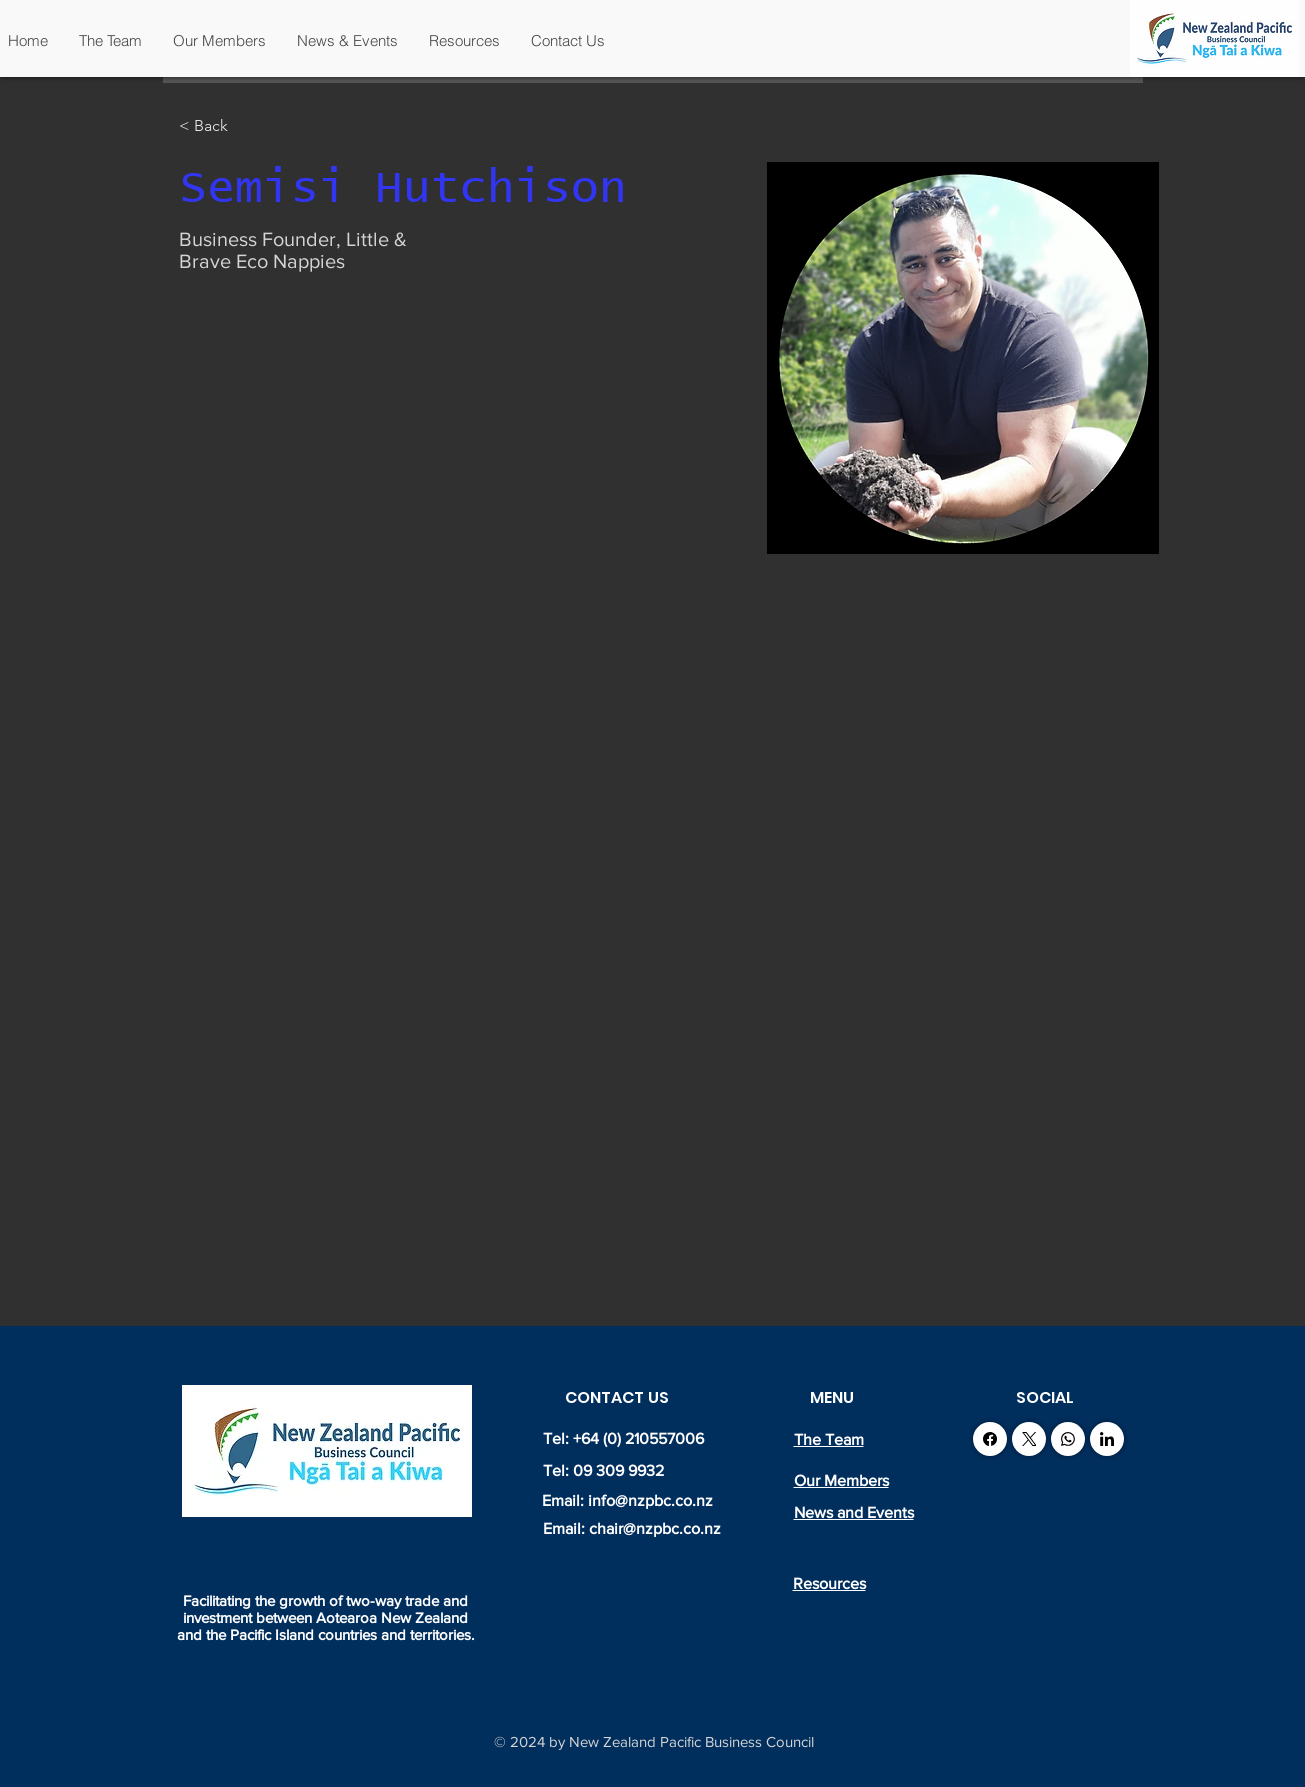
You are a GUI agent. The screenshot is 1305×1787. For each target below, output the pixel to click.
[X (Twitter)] (1029, 1439)
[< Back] (218, 126)
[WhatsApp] (1068, 1439)
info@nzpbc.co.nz (650, 1500)
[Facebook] (990, 1439)
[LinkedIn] (1107, 1439)
